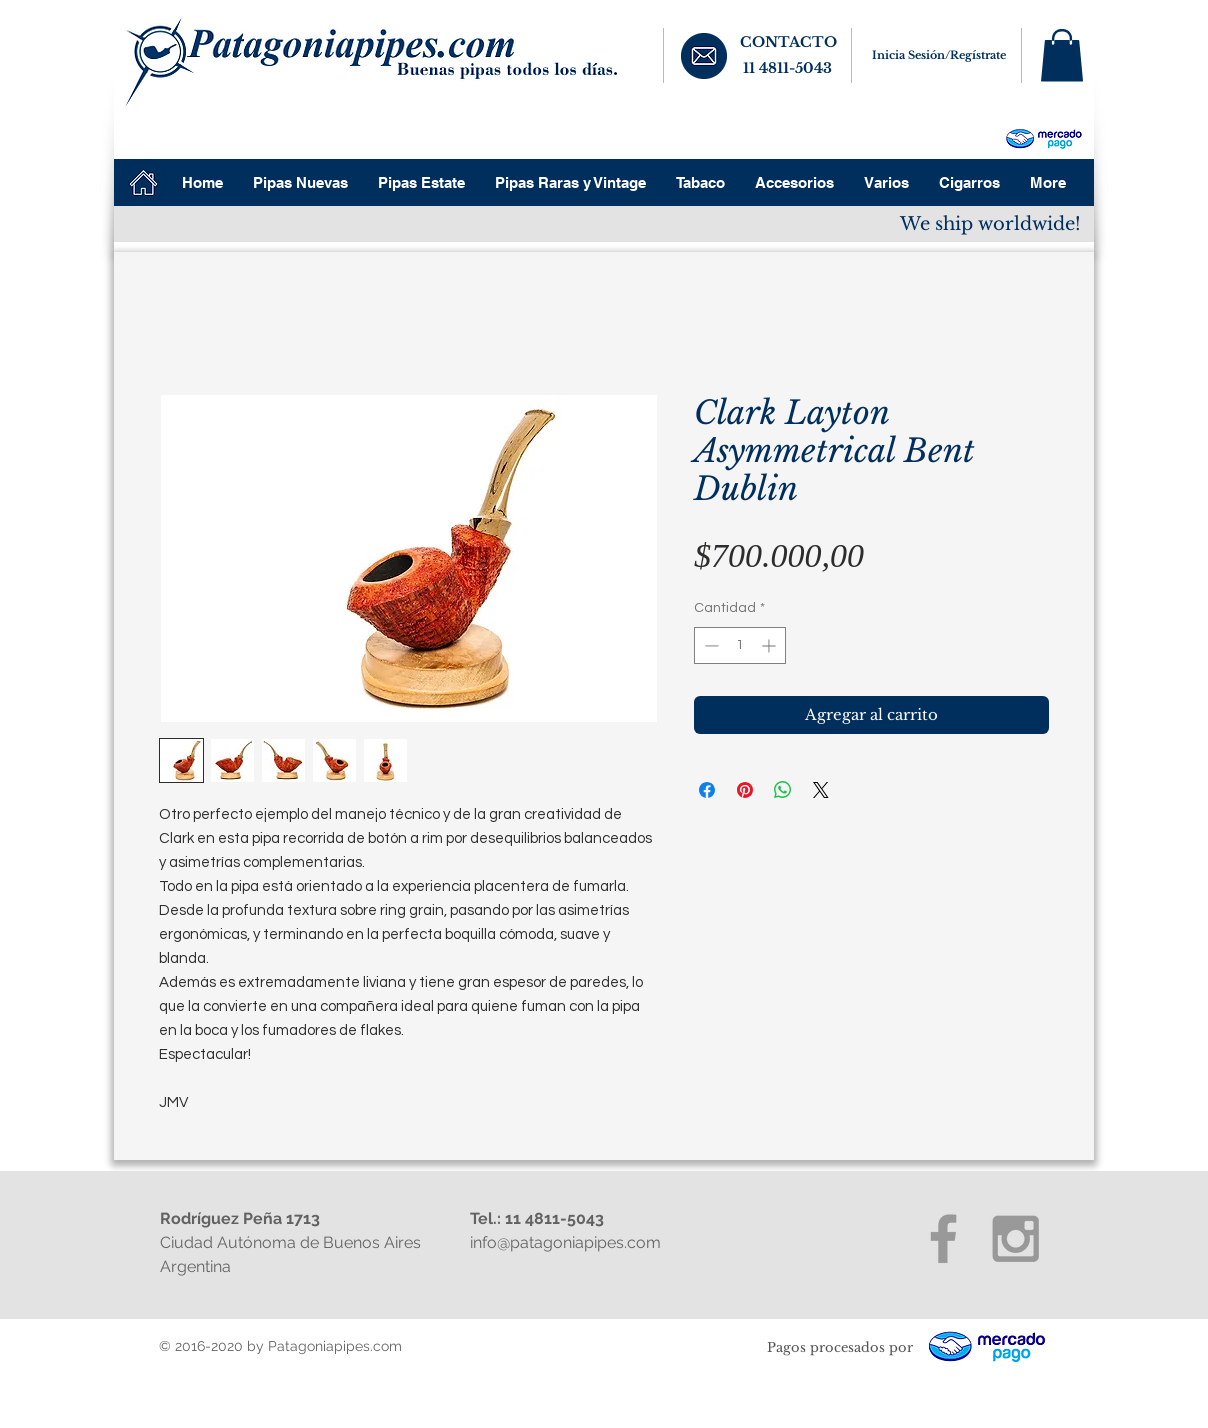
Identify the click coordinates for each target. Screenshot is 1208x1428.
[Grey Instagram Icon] (1015, 1238)
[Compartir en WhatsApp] (783, 790)
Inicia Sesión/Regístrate (939, 55)
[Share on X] (821, 790)
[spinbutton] (740, 645)
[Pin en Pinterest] (745, 790)
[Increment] (770, 645)
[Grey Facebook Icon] (943, 1238)
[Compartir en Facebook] (707, 790)
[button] (1062, 55)
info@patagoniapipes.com (565, 1242)
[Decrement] (709, 645)
